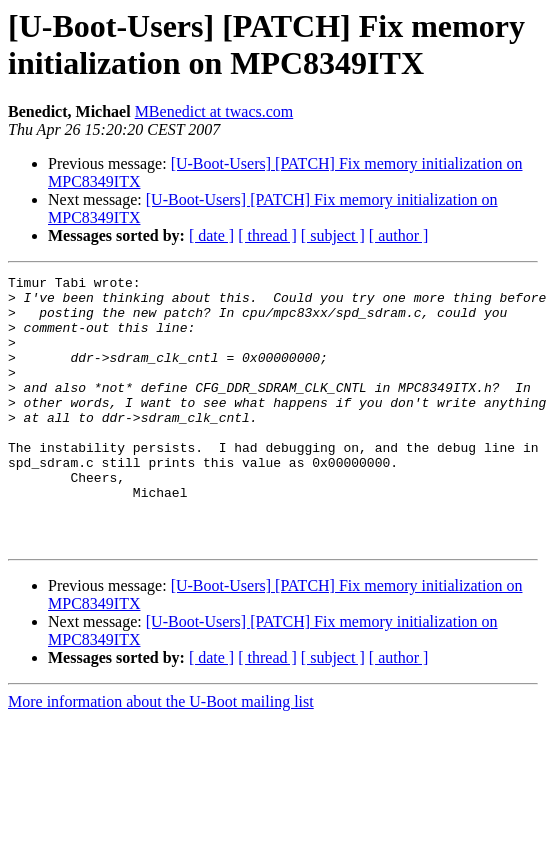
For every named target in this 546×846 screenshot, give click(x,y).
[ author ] (399, 235)
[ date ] (211, 235)
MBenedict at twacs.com (214, 111)
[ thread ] (267, 235)
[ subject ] (333, 235)
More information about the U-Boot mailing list (161, 755)
